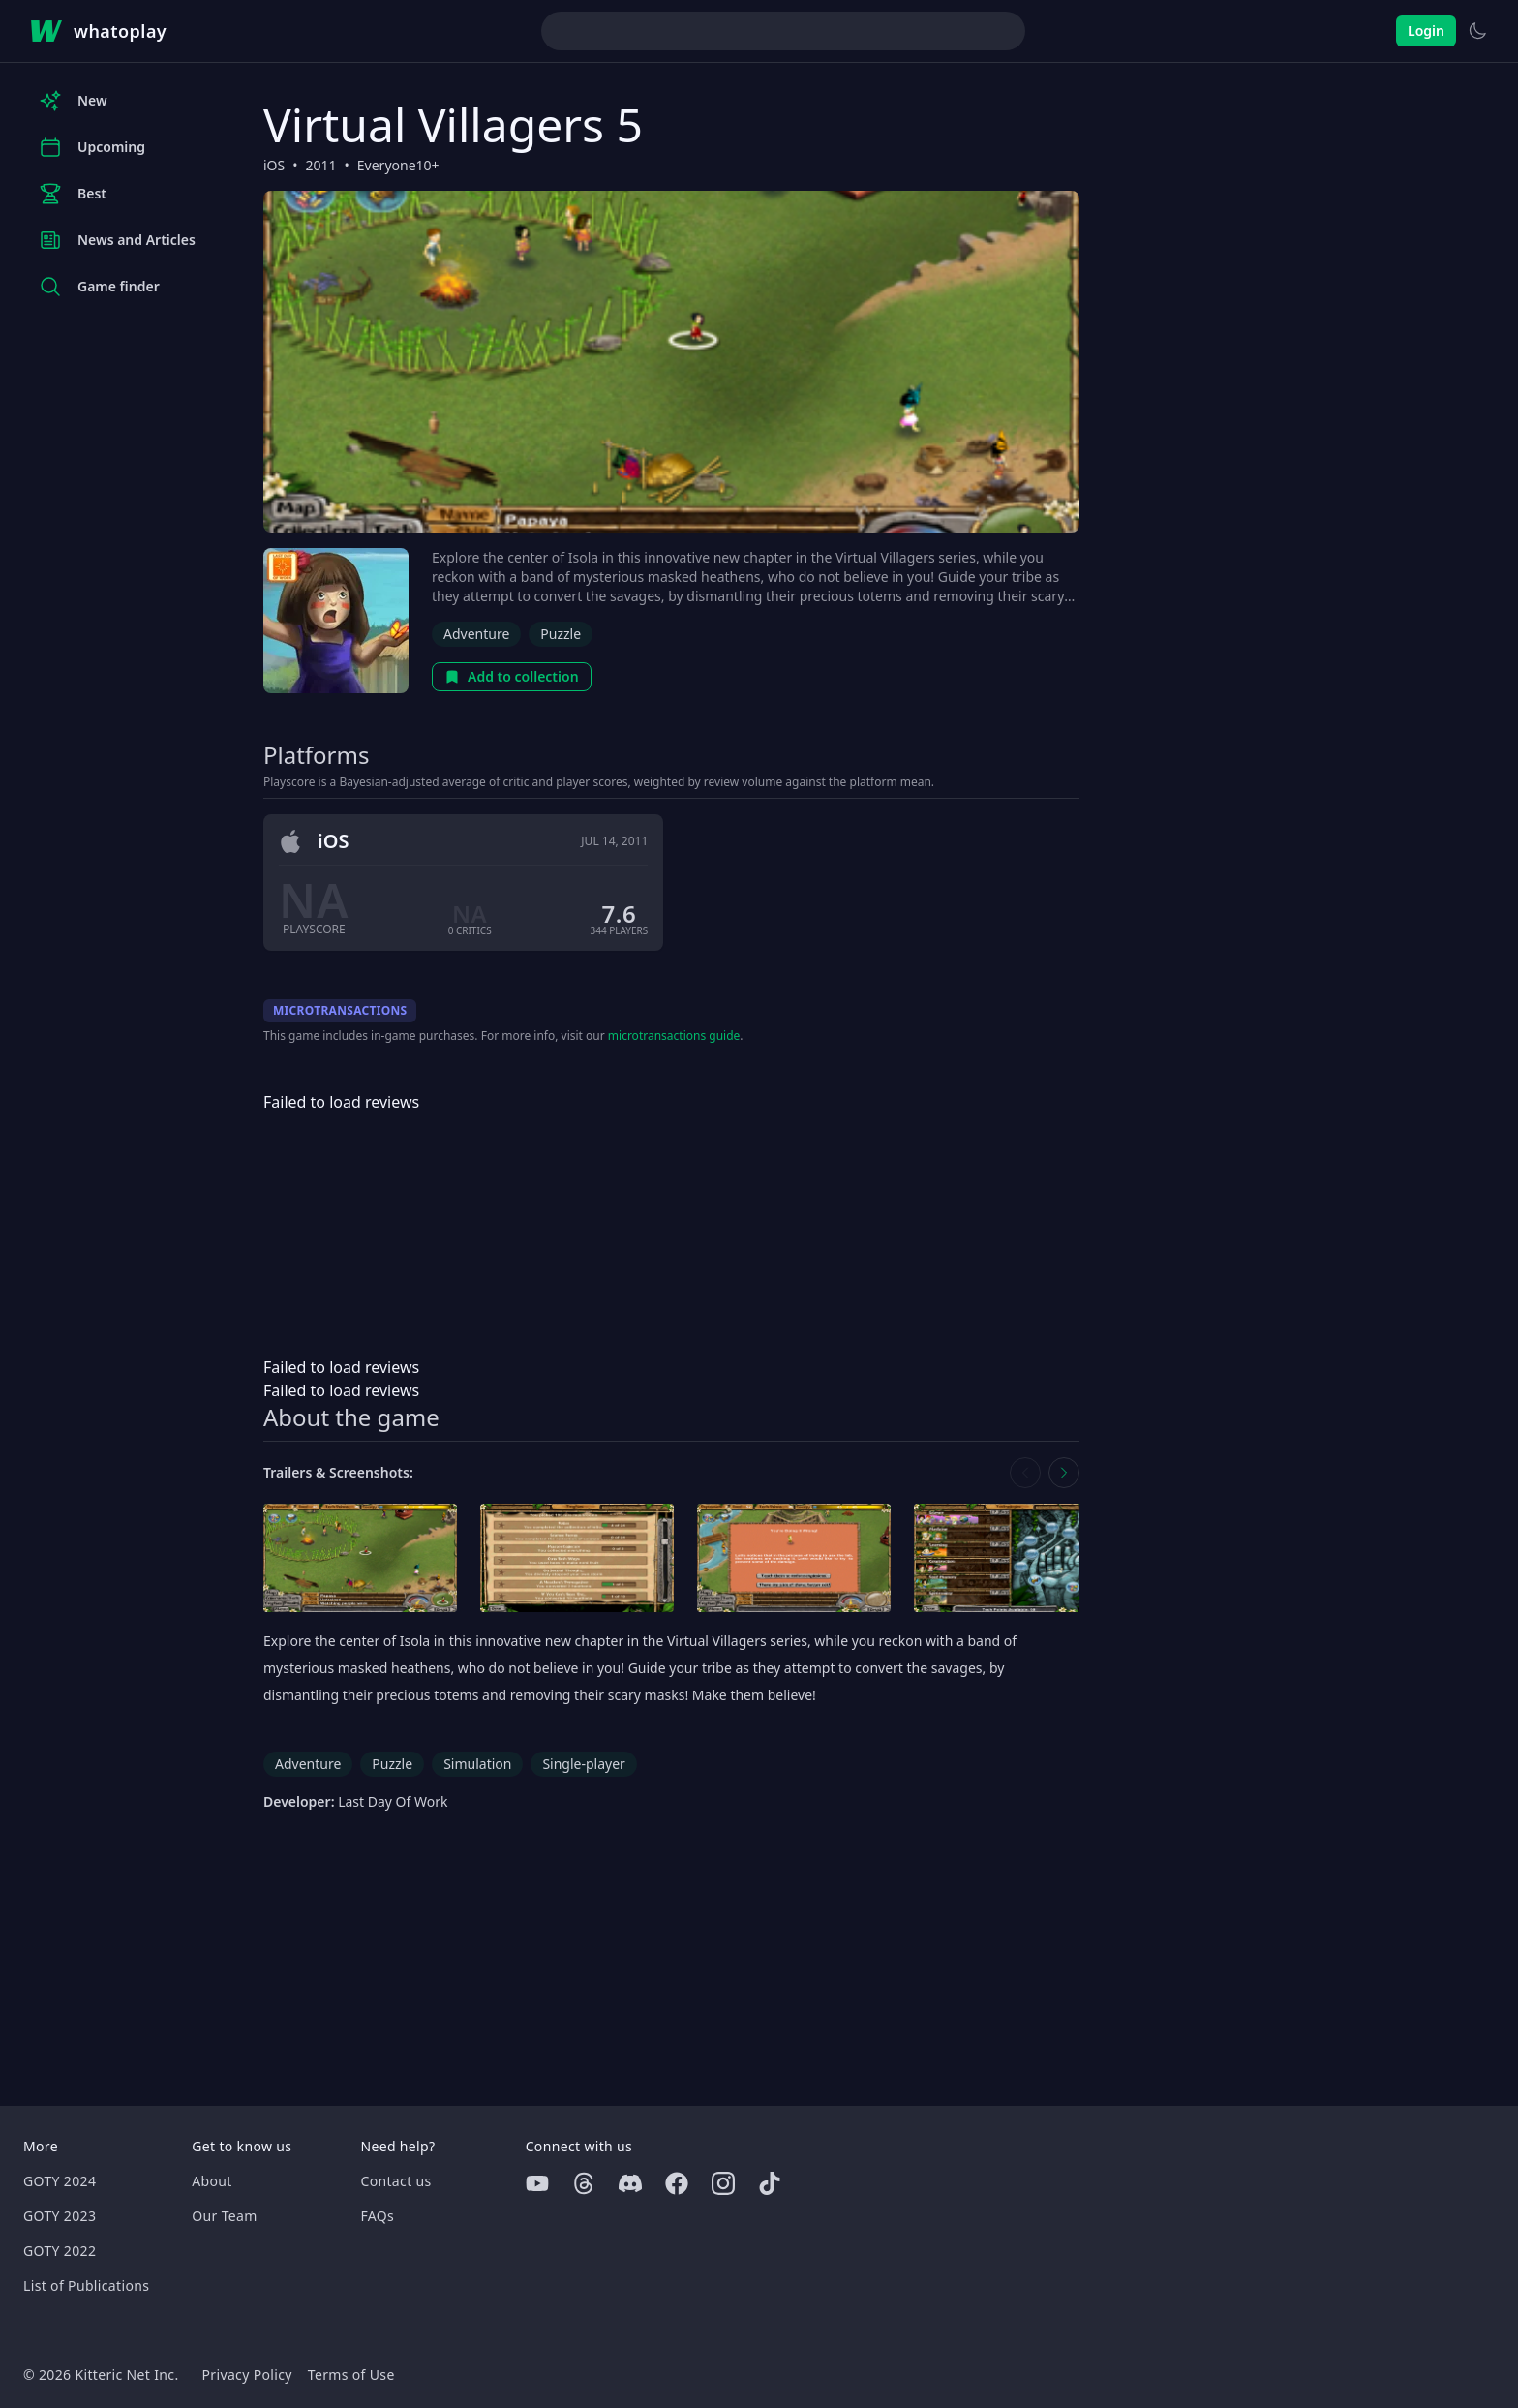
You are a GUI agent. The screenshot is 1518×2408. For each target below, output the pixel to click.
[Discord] (630, 2183)
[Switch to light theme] (1477, 31)
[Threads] (583, 2183)
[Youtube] (537, 2183)
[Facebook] (676, 2183)
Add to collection (511, 676)
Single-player (583, 1763)
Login (1426, 30)
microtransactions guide (674, 1035)
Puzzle (560, 634)
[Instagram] (723, 2183)
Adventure (476, 634)
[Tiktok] (769, 2183)
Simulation (477, 1763)
